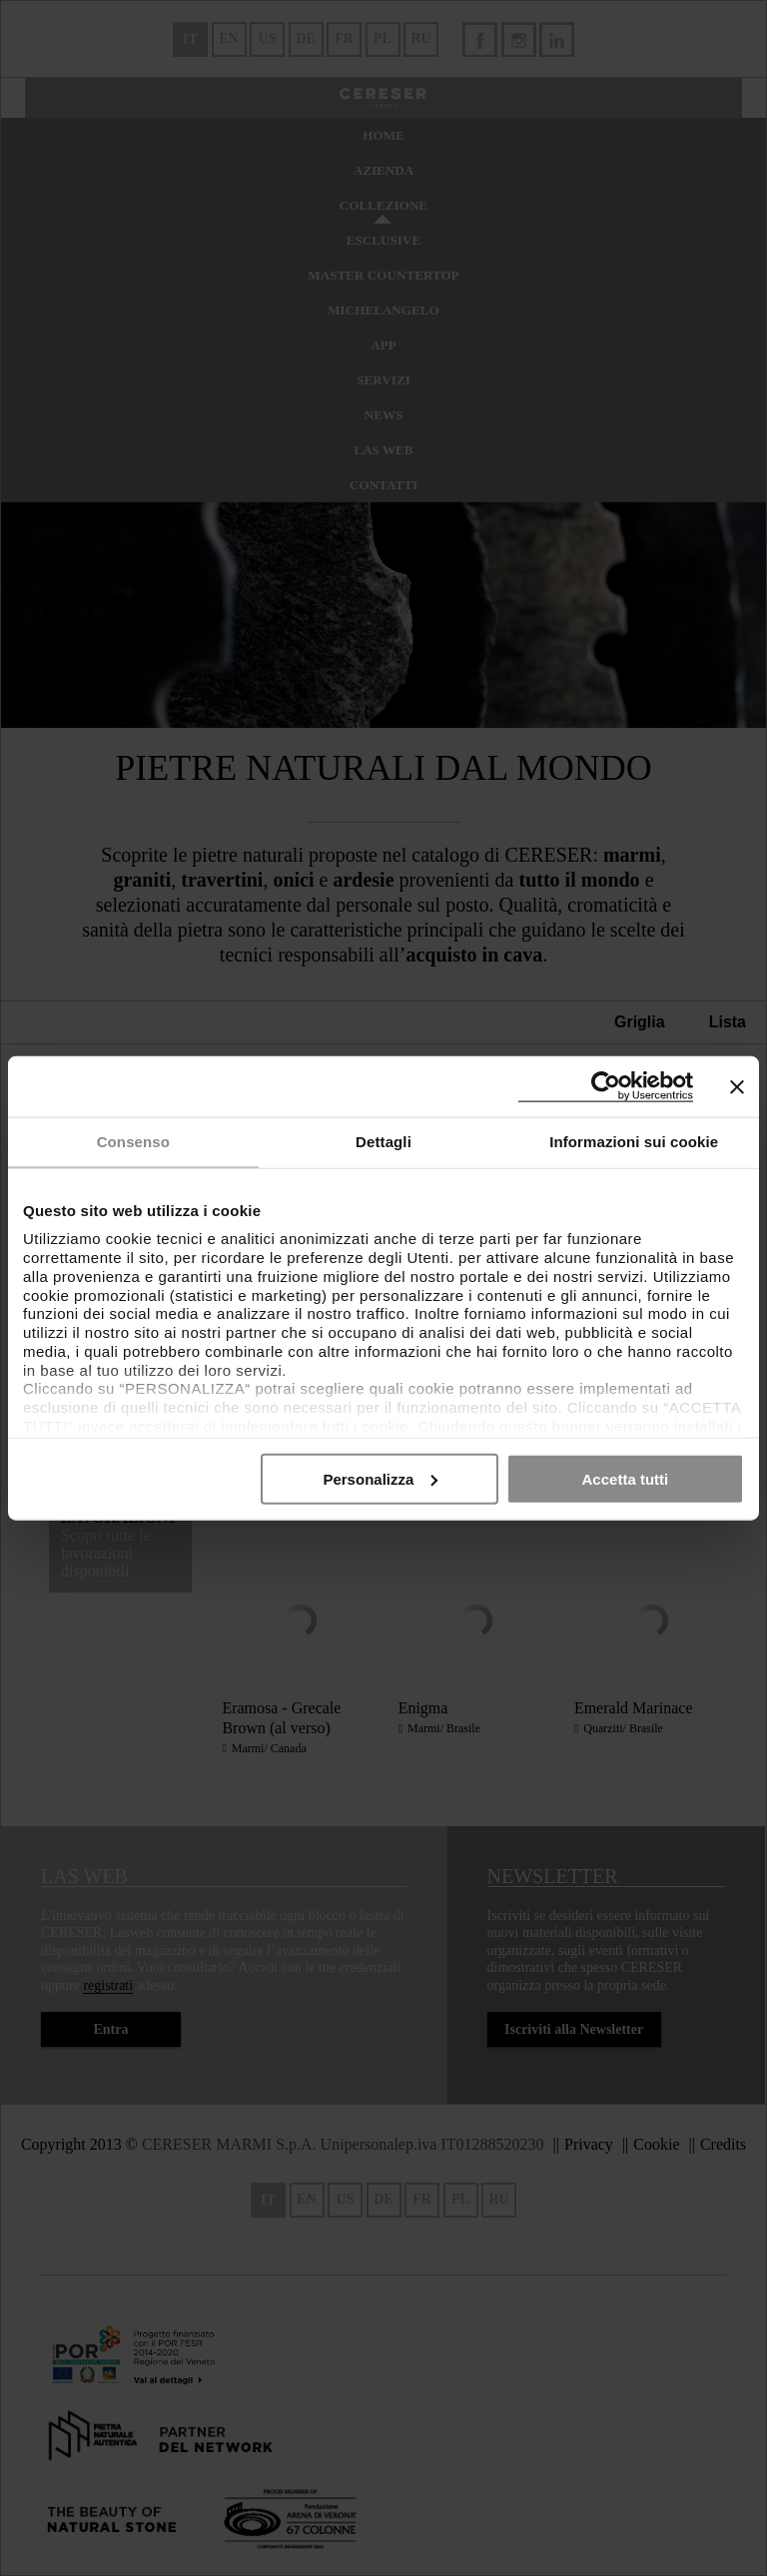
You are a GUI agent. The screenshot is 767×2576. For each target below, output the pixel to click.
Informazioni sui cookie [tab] (633, 1141)
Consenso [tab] (133, 1141)
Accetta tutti (625, 1478)
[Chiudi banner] (737, 1086)
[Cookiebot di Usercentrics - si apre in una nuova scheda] (605, 1086)
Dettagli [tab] (383, 1141)
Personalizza (380, 1478)
